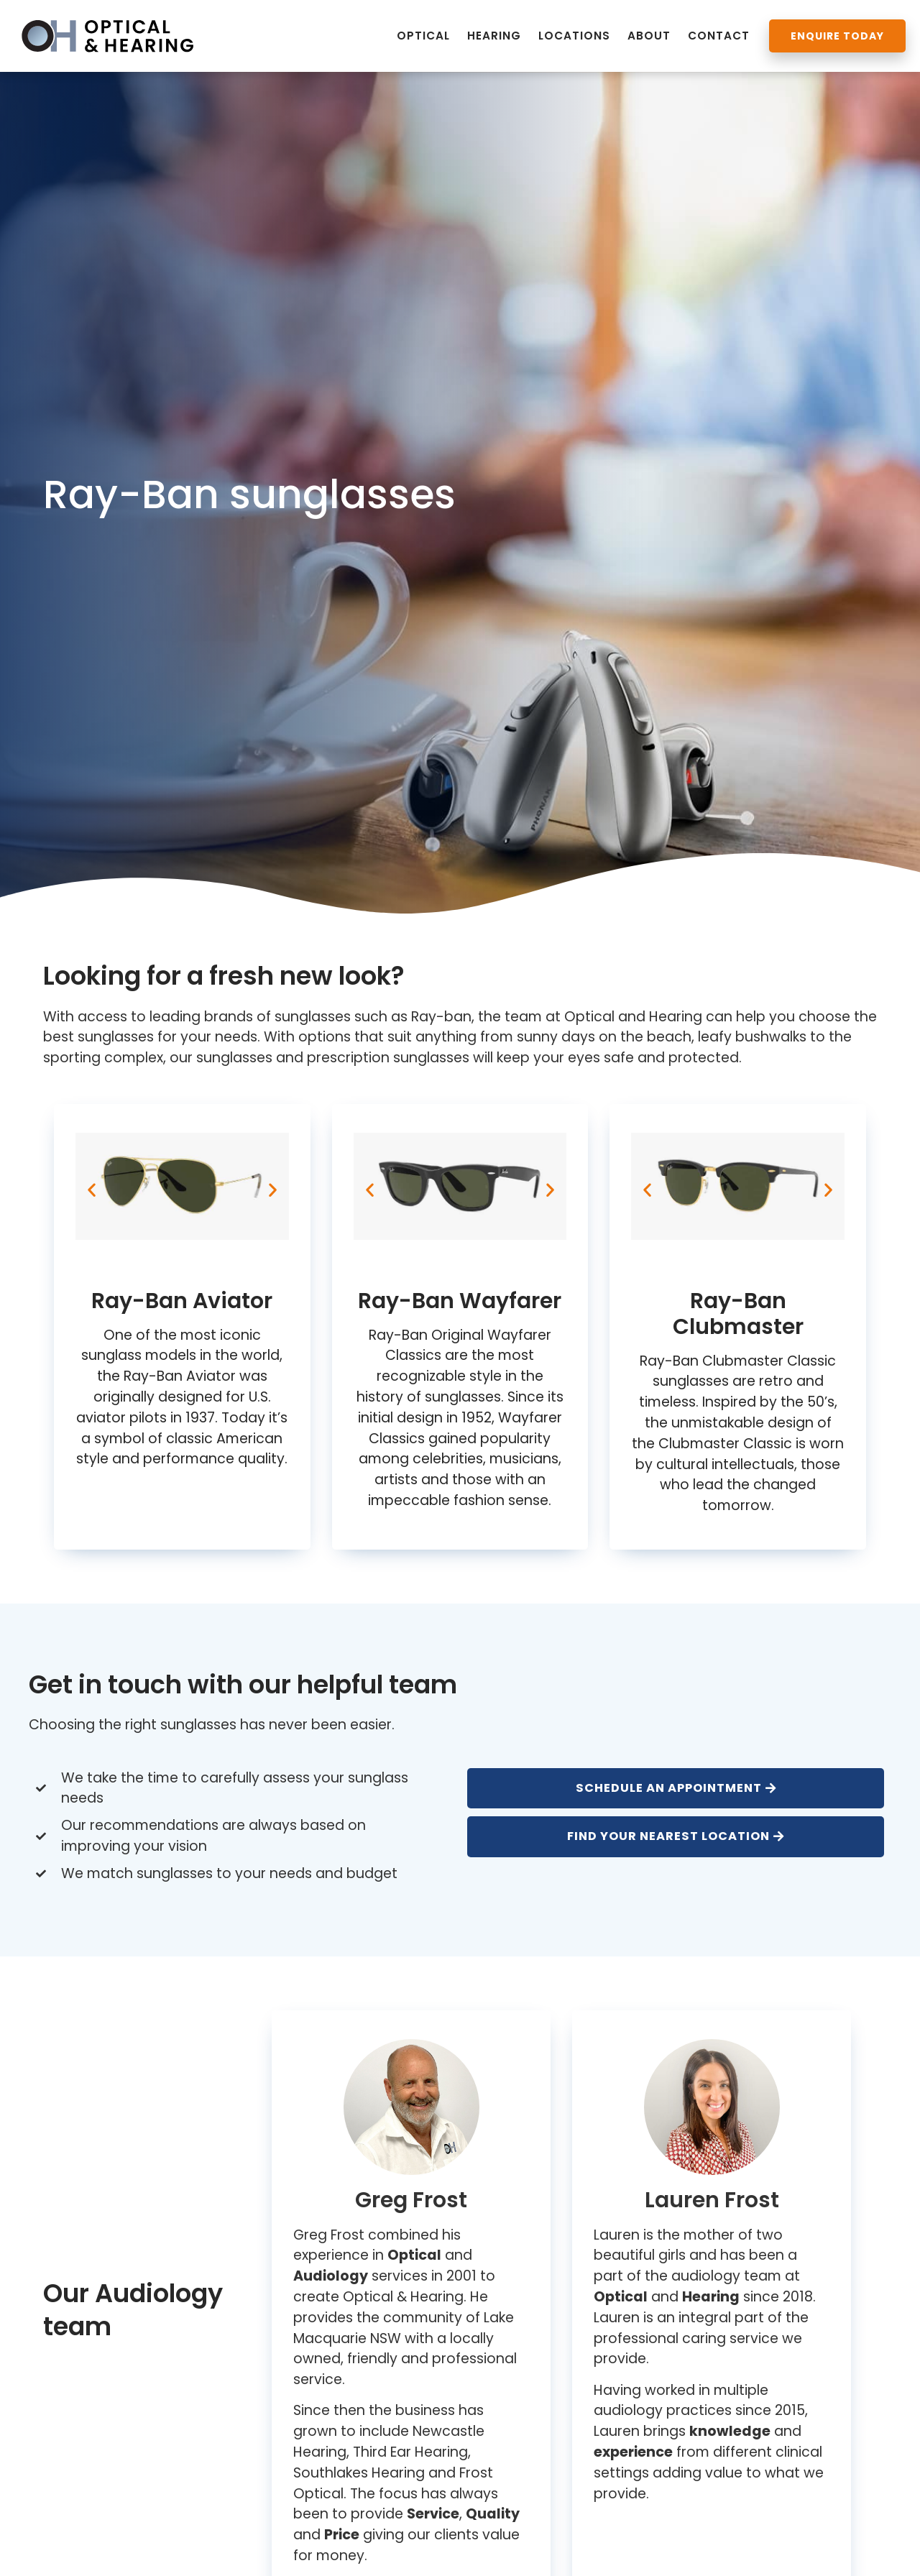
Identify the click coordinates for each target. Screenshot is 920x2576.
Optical (423, 35)
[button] (92, 1190)
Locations (574, 35)
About (649, 35)
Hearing (494, 35)
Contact (719, 35)
